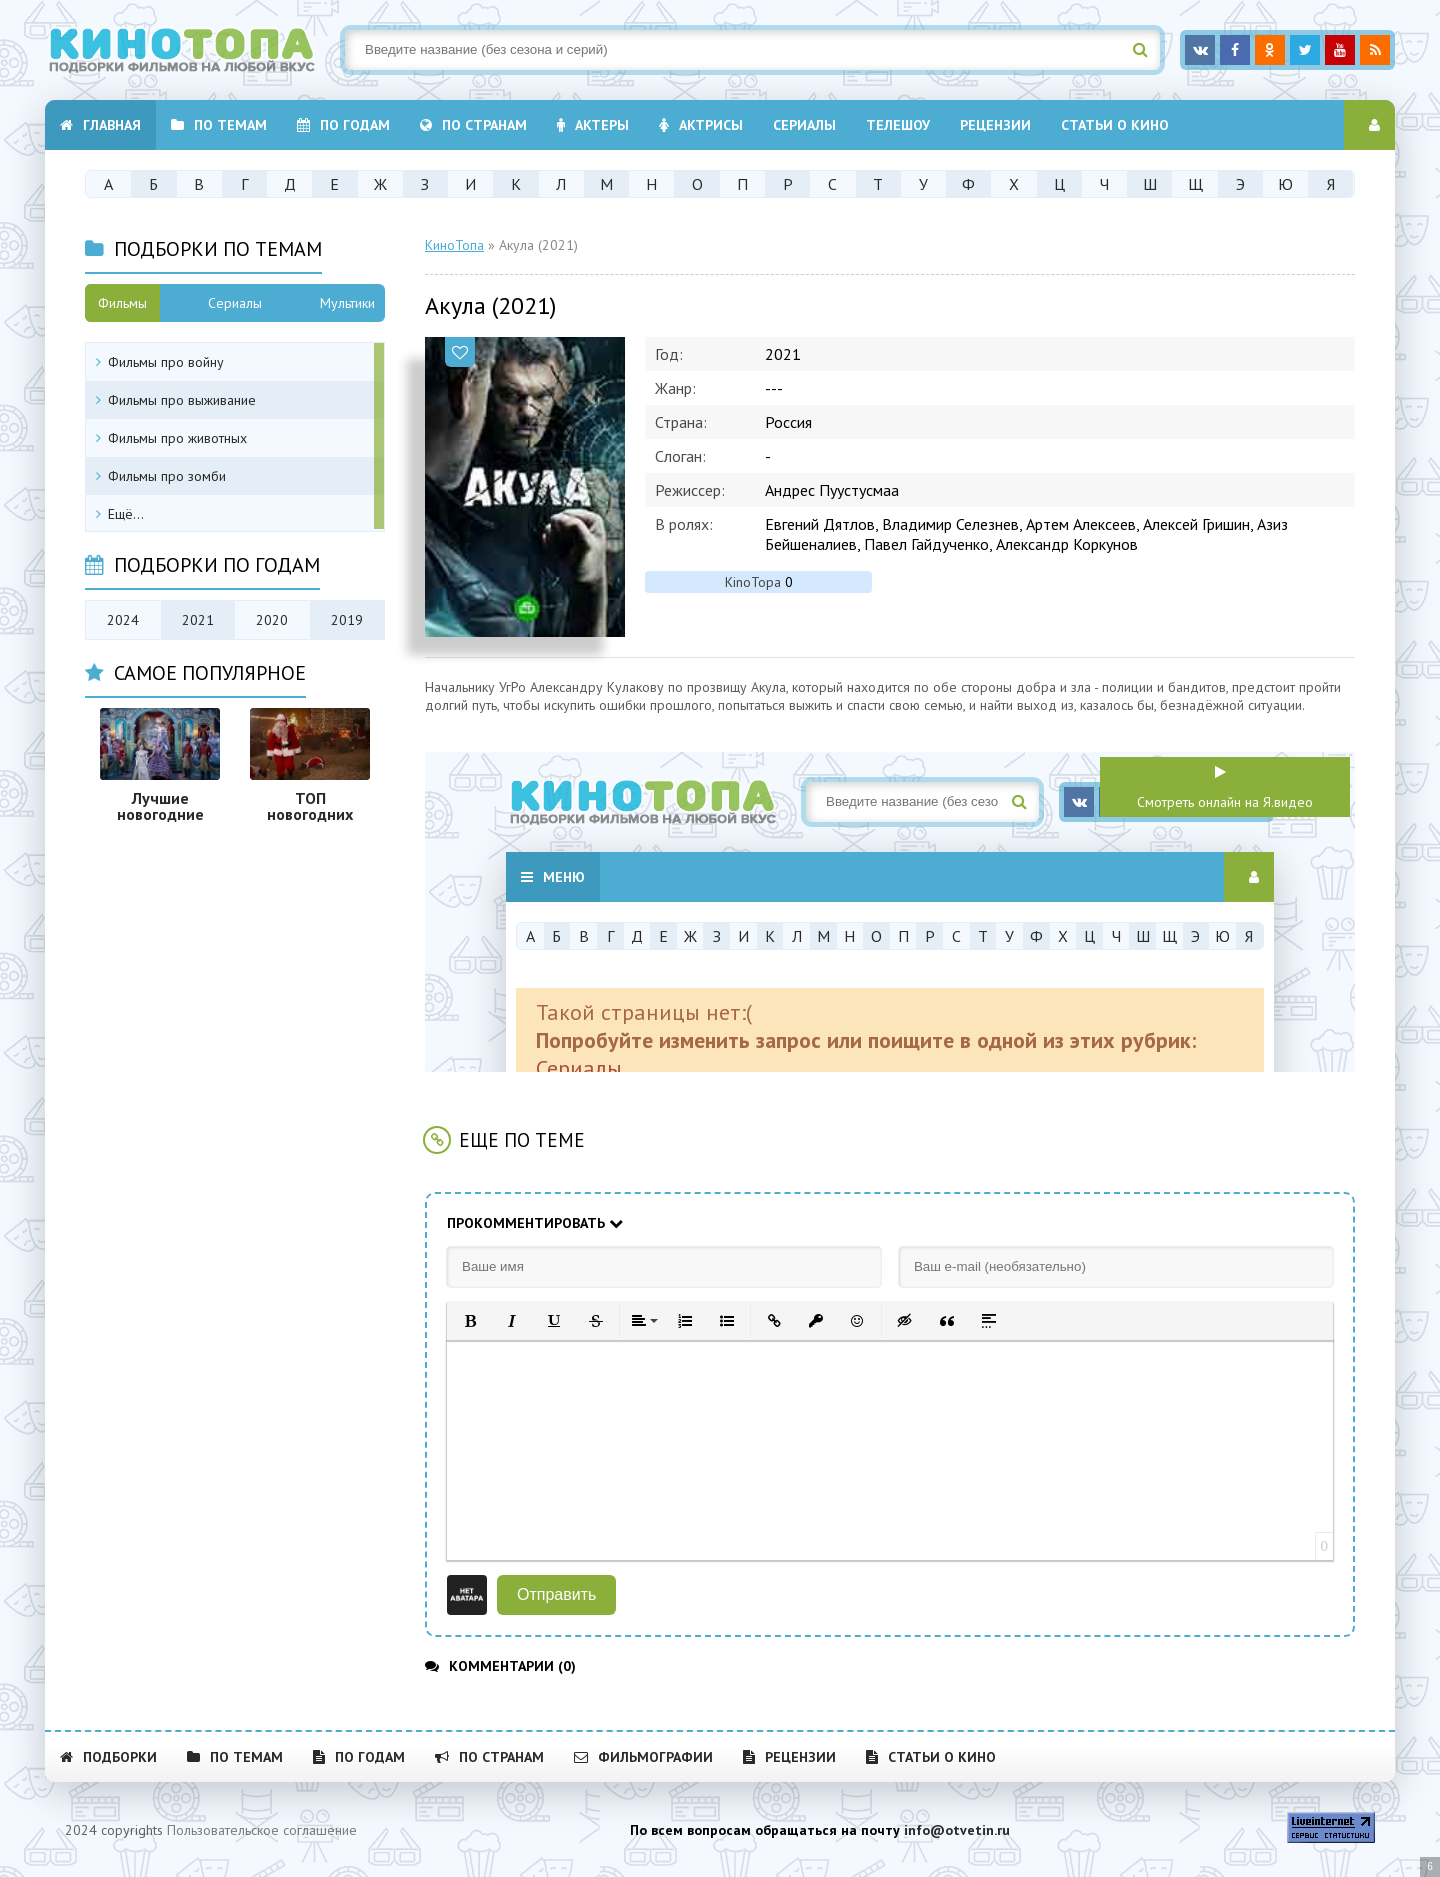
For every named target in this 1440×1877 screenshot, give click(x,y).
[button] (470, 1321)
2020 (272, 620)
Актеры (593, 125)
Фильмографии (643, 1757)
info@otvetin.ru (957, 1830)
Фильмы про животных (177, 438)
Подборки (108, 1757)
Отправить (556, 1594)
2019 (347, 620)
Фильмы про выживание (182, 400)
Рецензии (995, 125)
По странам (473, 125)
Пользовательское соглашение (262, 1830)
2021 (198, 620)
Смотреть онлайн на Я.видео (1225, 802)
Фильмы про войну (166, 362)
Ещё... (126, 514)
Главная (100, 125)
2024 (123, 620)
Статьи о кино (1115, 125)
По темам (219, 125)
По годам (343, 125)
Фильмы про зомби (167, 476)
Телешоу (898, 125)
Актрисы (701, 125)
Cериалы (804, 125)
